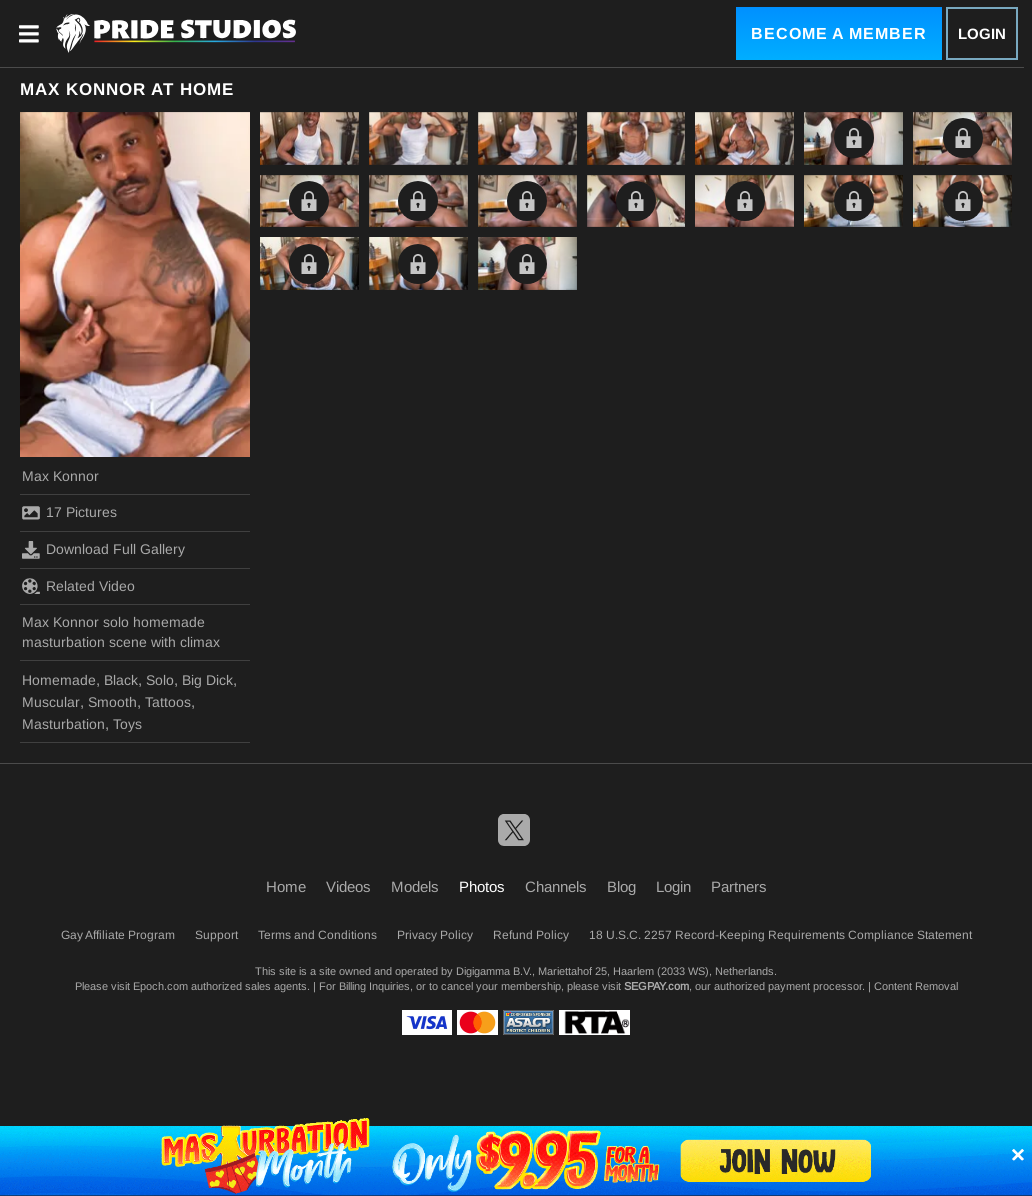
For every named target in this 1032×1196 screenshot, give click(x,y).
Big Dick (207, 680)
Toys (127, 724)
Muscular (51, 702)
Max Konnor (60, 476)
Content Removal (916, 986)
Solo (160, 680)
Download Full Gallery (103, 550)
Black (121, 680)
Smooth (112, 702)
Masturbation (63, 724)
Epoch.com (160, 986)
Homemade (59, 680)
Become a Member (839, 33)
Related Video (78, 586)
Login (982, 33)
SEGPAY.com (656, 986)
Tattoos (168, 702)
